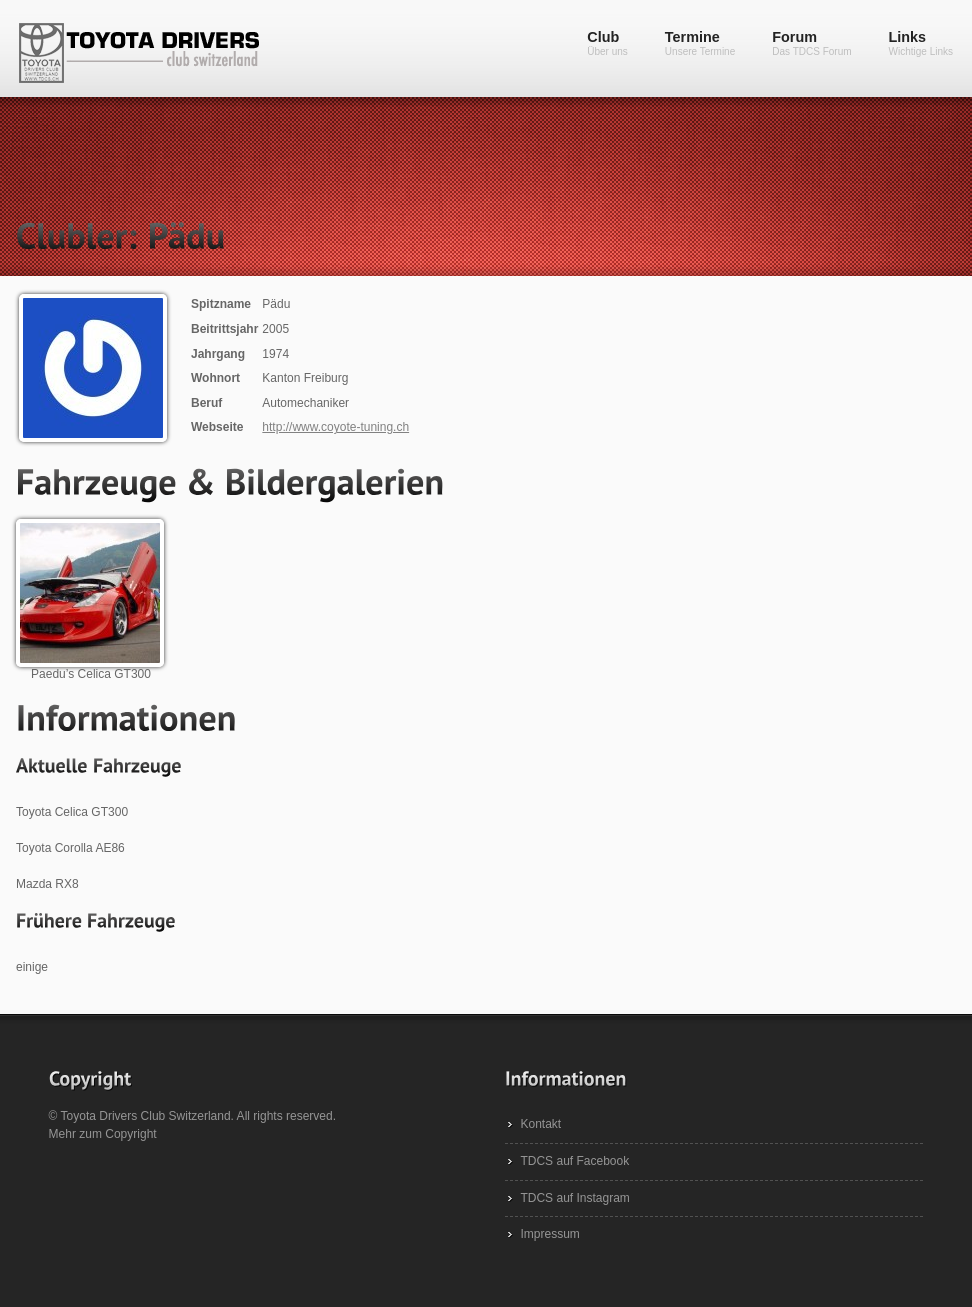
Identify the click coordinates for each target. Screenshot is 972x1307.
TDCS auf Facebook (574, 1161)
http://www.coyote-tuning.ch (335, 427)
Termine (700, 43)
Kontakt (540, 1124)
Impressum (549, 1234)
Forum (811, 43)
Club (607, 43)
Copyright (130, 1134)
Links (921, 43)
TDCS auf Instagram (574, 1198)
